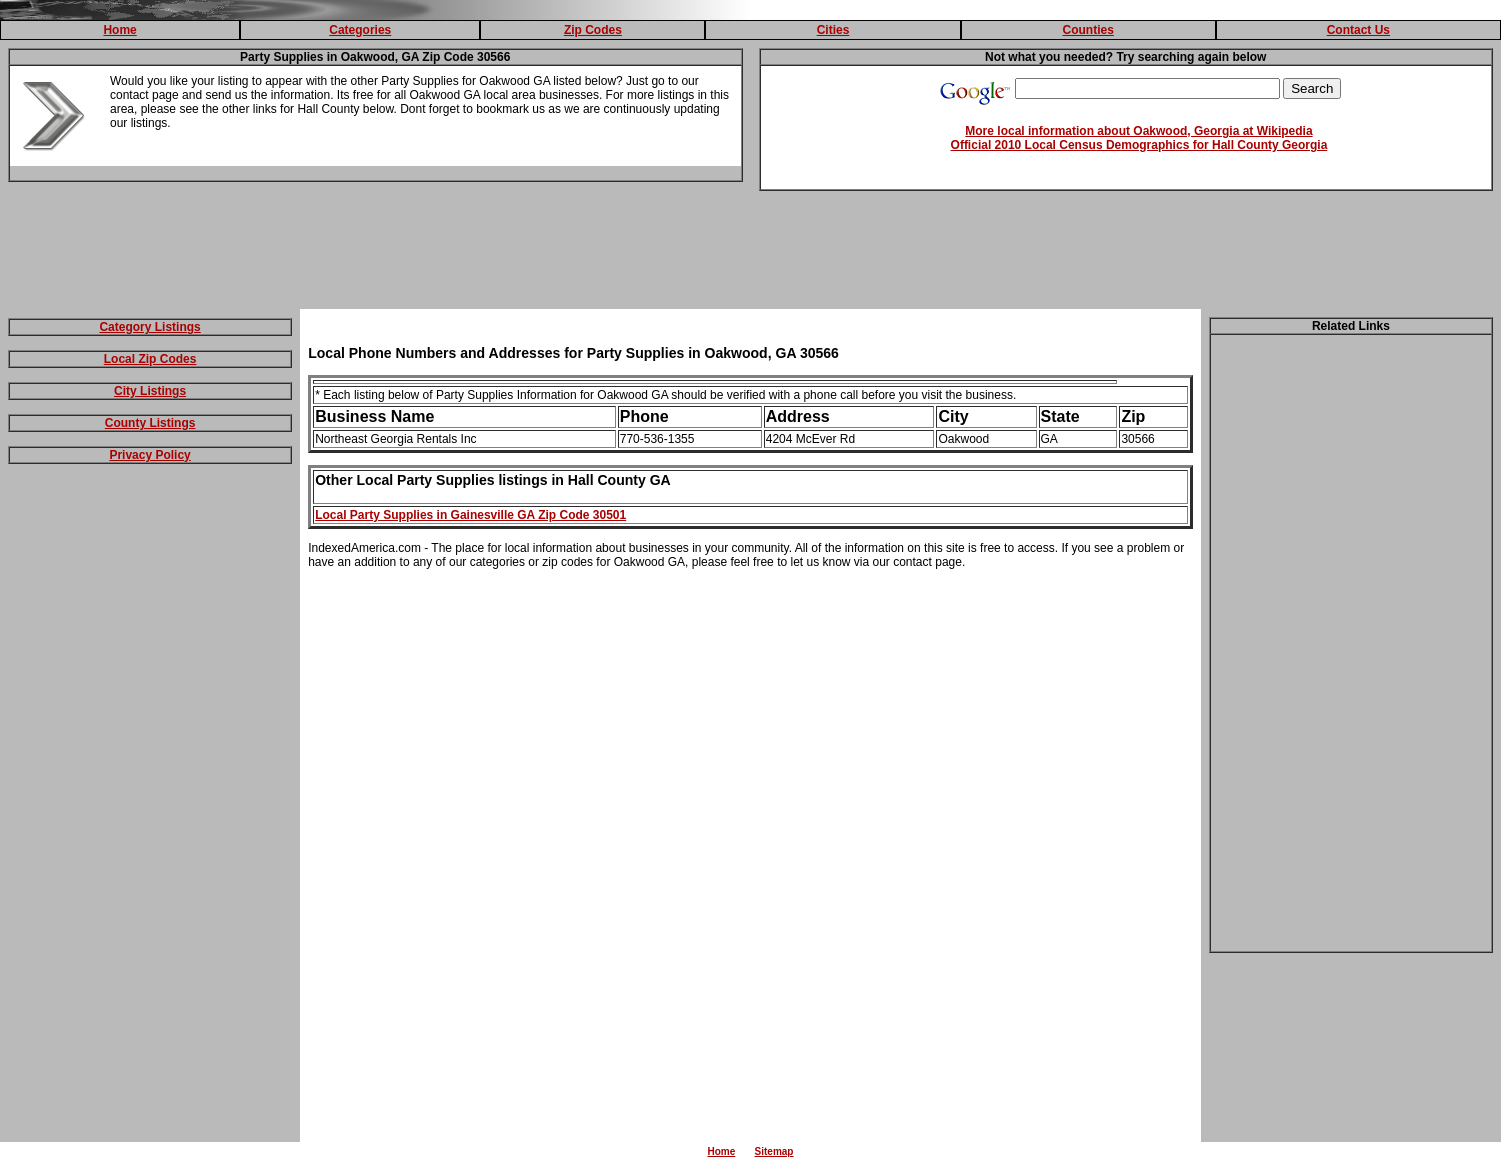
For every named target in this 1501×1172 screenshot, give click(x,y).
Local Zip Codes (150, 359)
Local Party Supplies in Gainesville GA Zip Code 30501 (470, 515)
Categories (360, 30)
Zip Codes (593, 30)
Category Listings (149, 327)
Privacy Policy (149, 455)
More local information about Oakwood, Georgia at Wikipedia (1138, 131)
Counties (1088, 30)
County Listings (150, 423)
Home (119, 30)
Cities (833, 30)
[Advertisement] (751, 254)
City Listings (150, 391)
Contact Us (1358, 30)
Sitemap (774, 1151)
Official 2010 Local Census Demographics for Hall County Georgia (1139, 145)
